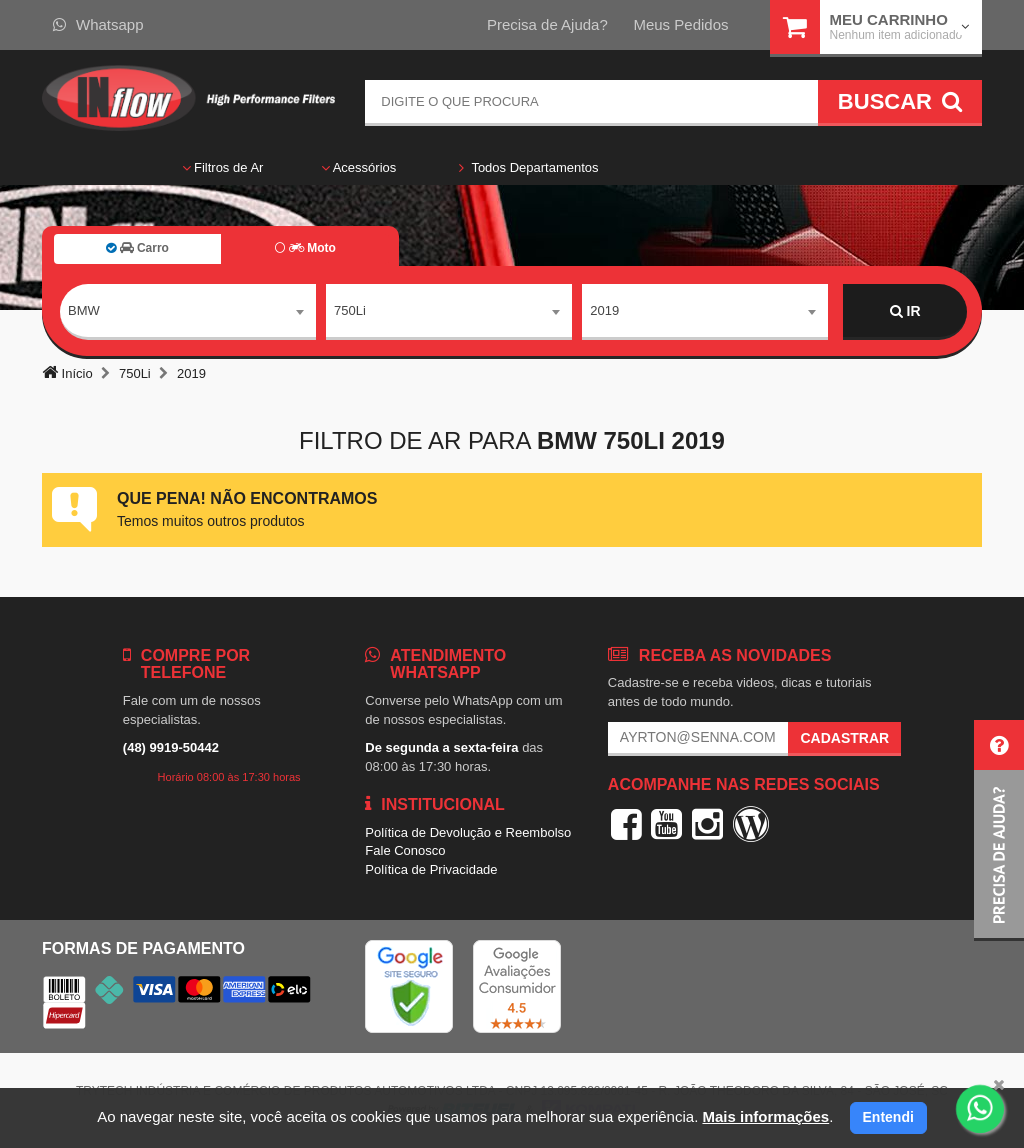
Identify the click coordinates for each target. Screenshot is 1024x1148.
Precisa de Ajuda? (547, 24)
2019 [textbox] (604, 310)
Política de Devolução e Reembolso (468, 832)
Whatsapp (98, 24)
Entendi (888, 1117)
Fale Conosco (405, 850)
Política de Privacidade (431, 869)
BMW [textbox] (84, 310)
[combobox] (188, 312)
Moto (305, 248)
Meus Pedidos (680, 24)
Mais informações (765, 1116)
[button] (999, 830)
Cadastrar (844, 738)
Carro (137, 248)
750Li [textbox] (350, 310)
